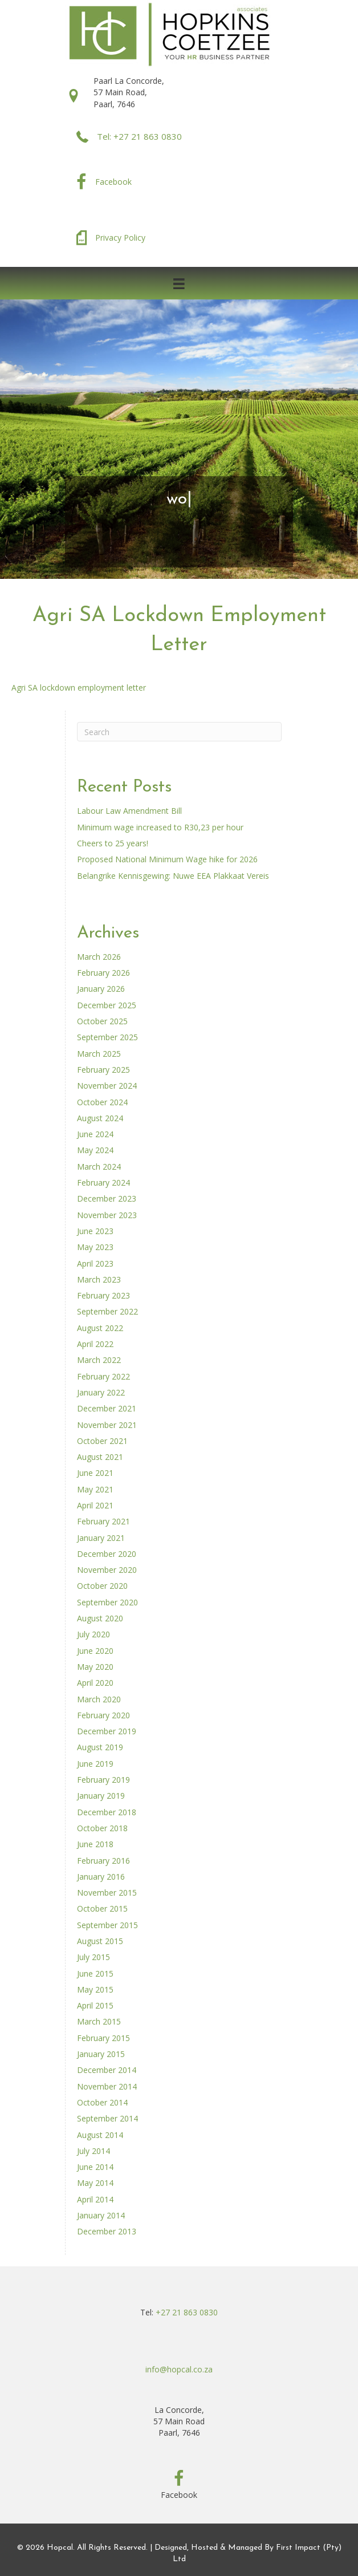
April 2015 (95, 2005)
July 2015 (93, 1957)
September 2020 (107, 1602)
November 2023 (107, 1215)
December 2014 (106, 2069)
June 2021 (95, 1472)
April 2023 (95, 1263)
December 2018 (106, 1812)
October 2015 (102, 1908)
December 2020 (106, 1553)
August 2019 (100, 1747)
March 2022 (99, 1359)
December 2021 (106, 1408)
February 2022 (103, 1376)
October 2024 (102, 1102)
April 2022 (95, 1343)
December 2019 (106, 1731)
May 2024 (95, 1150)
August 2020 (100, 1618)
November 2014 (107, 2086)
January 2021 (101, 1537)
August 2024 (100, 1118)
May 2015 (95, 1989)
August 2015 (100, 1941)
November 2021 (107, 1424)
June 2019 (95, 1763)
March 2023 (99, 1279)
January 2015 (101, 2053)
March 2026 (99, 956)
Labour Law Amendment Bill (129, 810)
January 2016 (101, 1876)
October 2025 (102, 1021)
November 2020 (107, 1569)
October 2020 (102, 1585)
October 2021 (102, 1440)
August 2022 (100, 1328)
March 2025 (99, 1053)
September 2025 (107, 1037)
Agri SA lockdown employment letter (78, 687)
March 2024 (99, 1166)
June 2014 (95, 2166)
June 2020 (95, 1650)
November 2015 (107, 1892)
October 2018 (102, 1828)
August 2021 (100, 1456)
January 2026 (101, 988)
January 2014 (101, 2215)
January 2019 (101, 1795)
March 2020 (99, 1699)
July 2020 (93, 1634)
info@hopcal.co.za (179, 2369)
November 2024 (107, 1085)
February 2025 (103, 1069)
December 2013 (106, 2231)
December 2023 (106, 1198)
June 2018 (95, 1844)
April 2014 (95, 2199)
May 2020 (95, 1666)
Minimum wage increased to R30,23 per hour (160, 827)
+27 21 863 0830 (187, 2312)
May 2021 (95, 1489)
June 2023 (95, 1231)
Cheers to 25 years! (112, 843)
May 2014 (95, 2182)
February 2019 (103, 1779)
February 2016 (103, 1860)
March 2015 (99, 2021)
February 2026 (103, 972)
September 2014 (107, 2118)
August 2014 (100, 2134)
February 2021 (103, 1521)
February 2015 (103, 2038)
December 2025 (106, 1005)
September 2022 (107, 1311)
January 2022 (101, 1392)
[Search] (179, 731)
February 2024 (103, 1182)
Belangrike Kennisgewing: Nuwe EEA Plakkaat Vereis (173, 875)
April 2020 (95, 1682)
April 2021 (95, 1505)
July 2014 (93, 2150)
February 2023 (103, 1295)
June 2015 (95, 1973)
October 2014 (102, 2102)
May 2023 (95, 1247)
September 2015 (107, 1925)
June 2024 (95, 1134)
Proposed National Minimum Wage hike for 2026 (167, 859)
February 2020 (103, 1715)
